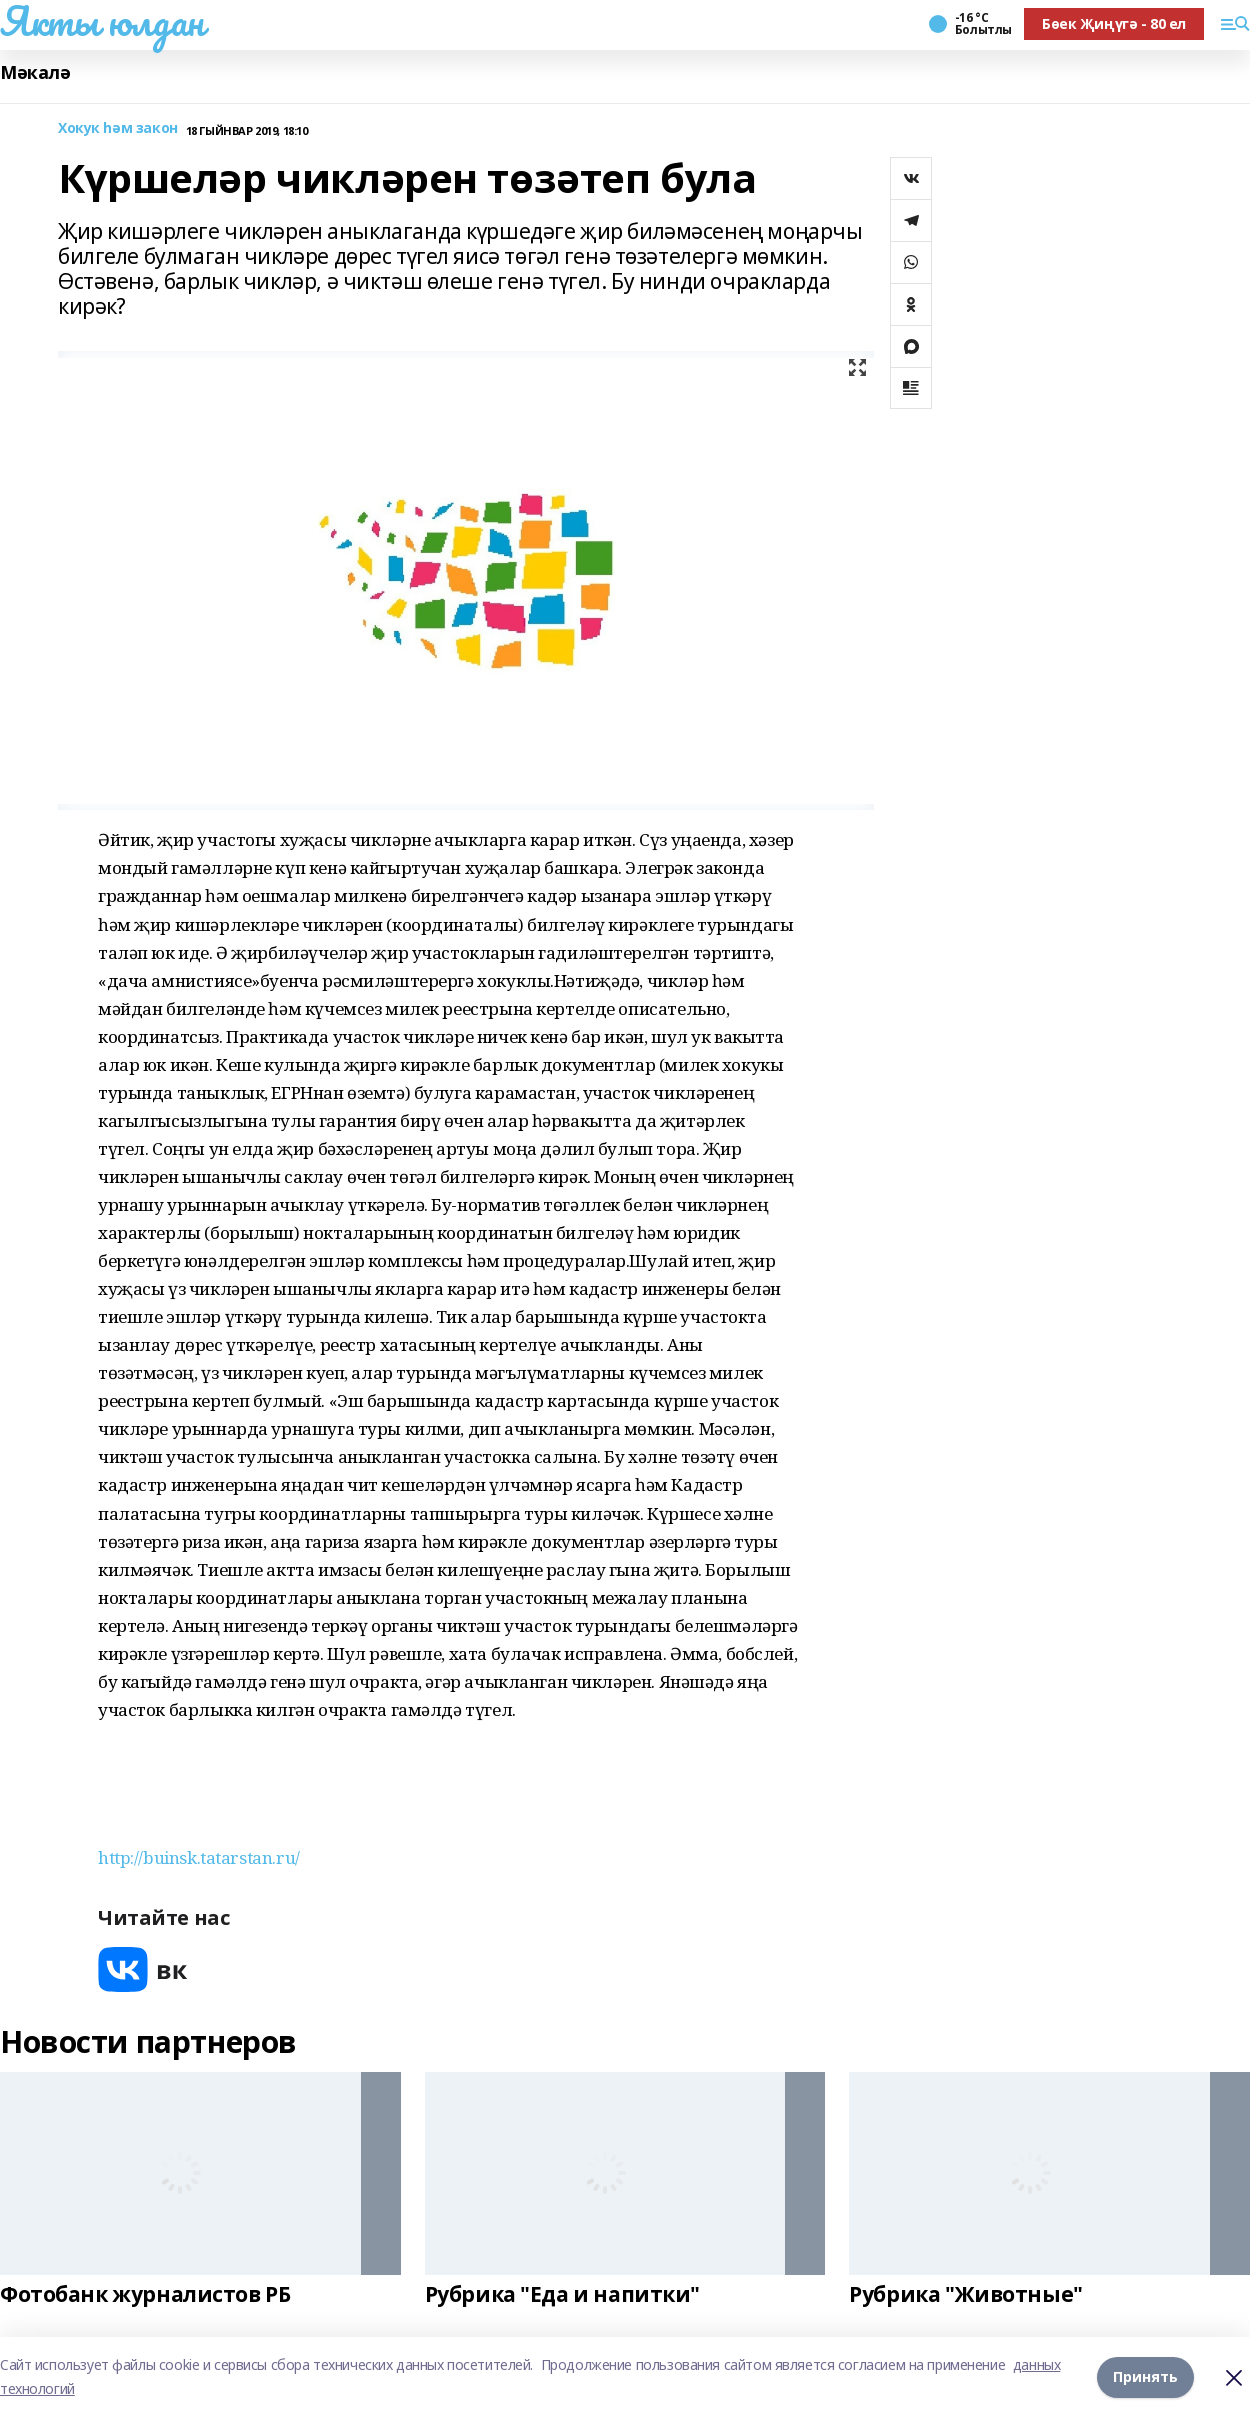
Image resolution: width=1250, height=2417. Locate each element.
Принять (1145, 2376)
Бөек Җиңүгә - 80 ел (1114, 23)
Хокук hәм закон (118, 128)
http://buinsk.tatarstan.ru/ (199, 1857)
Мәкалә (35, 72)
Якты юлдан (102, 21)
